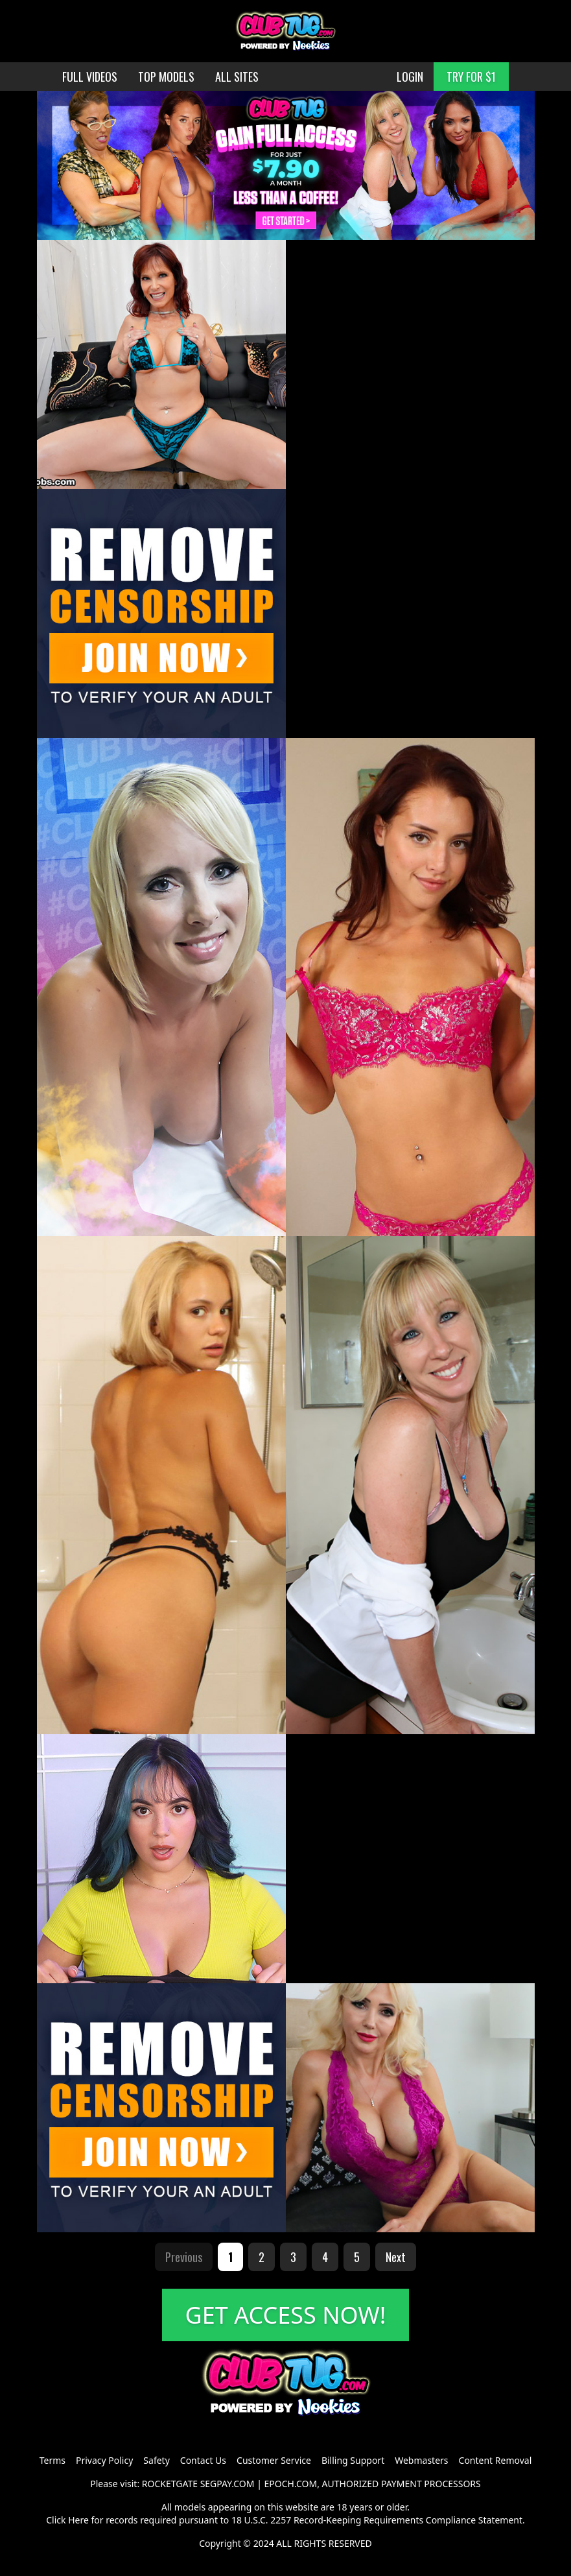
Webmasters (421, 2460)
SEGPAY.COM (227, 2483)
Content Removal (495, 2460)
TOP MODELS (166, 76)
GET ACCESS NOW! (285, 2315)
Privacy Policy (104, 2460)
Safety (156, 2460)
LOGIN (410, 76)
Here (78, 2520)
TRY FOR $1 (471, 76)
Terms (52, 2460)
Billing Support (352, 2460)
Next (396, 2256)
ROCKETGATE (170, 2483)
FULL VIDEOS (89, 76)
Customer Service (274, 2460)
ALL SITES (237, 76)
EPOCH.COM (291, 2483)
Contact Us (203, 2460)
